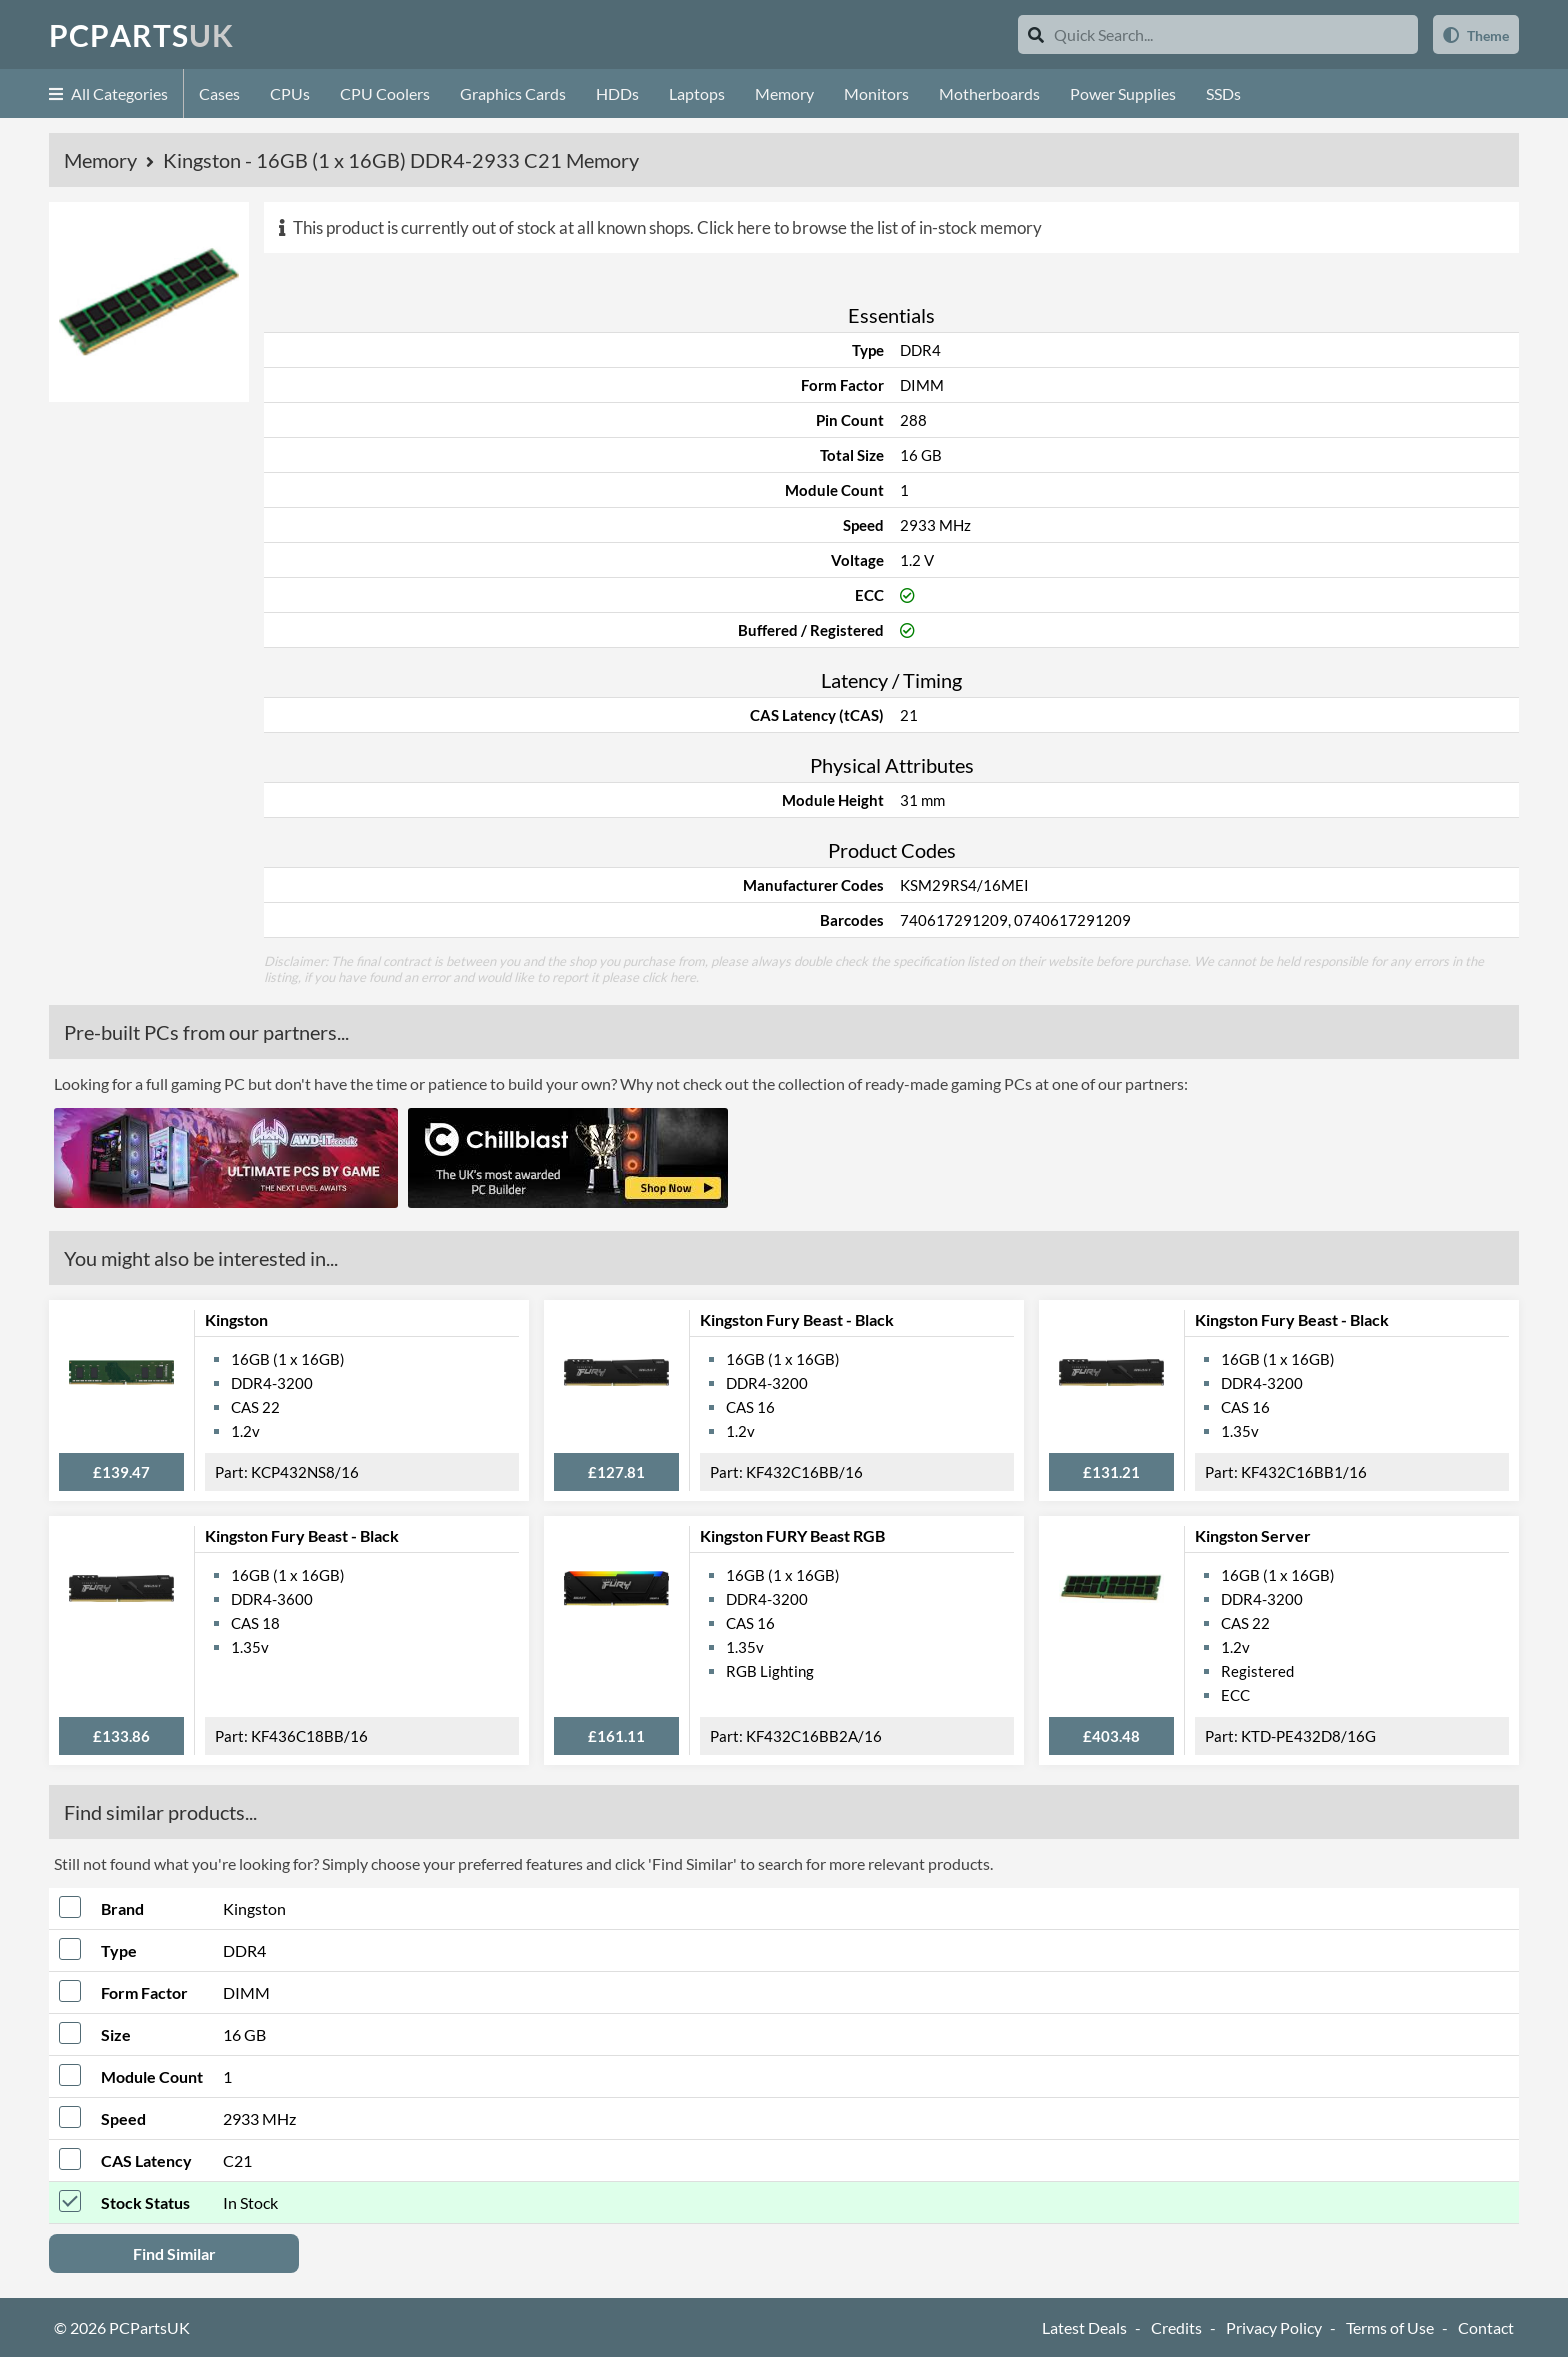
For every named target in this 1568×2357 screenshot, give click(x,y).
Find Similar (174, 2253)
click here (669, 977)
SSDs (1223, 93)
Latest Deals (1084, 2327)
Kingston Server (1253, 1535)
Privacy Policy (1274, 2327)
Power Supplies (1123, 93)
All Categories (108, 93)
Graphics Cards (513, 93)
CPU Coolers (385, 93)
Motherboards (989, 93)
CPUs (290, 93)
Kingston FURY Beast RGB (792, 1535)
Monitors (876, 93)
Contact (1486, 2327)
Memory (784, 93)
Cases (219, 93)
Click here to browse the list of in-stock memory (869, 227)
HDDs (617, 93)
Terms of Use (1390, 2327)
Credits (1176, 2327)
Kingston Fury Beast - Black (797, 1319)
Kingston (236, 1319)
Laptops (697, 93)
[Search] (1036, 34)
